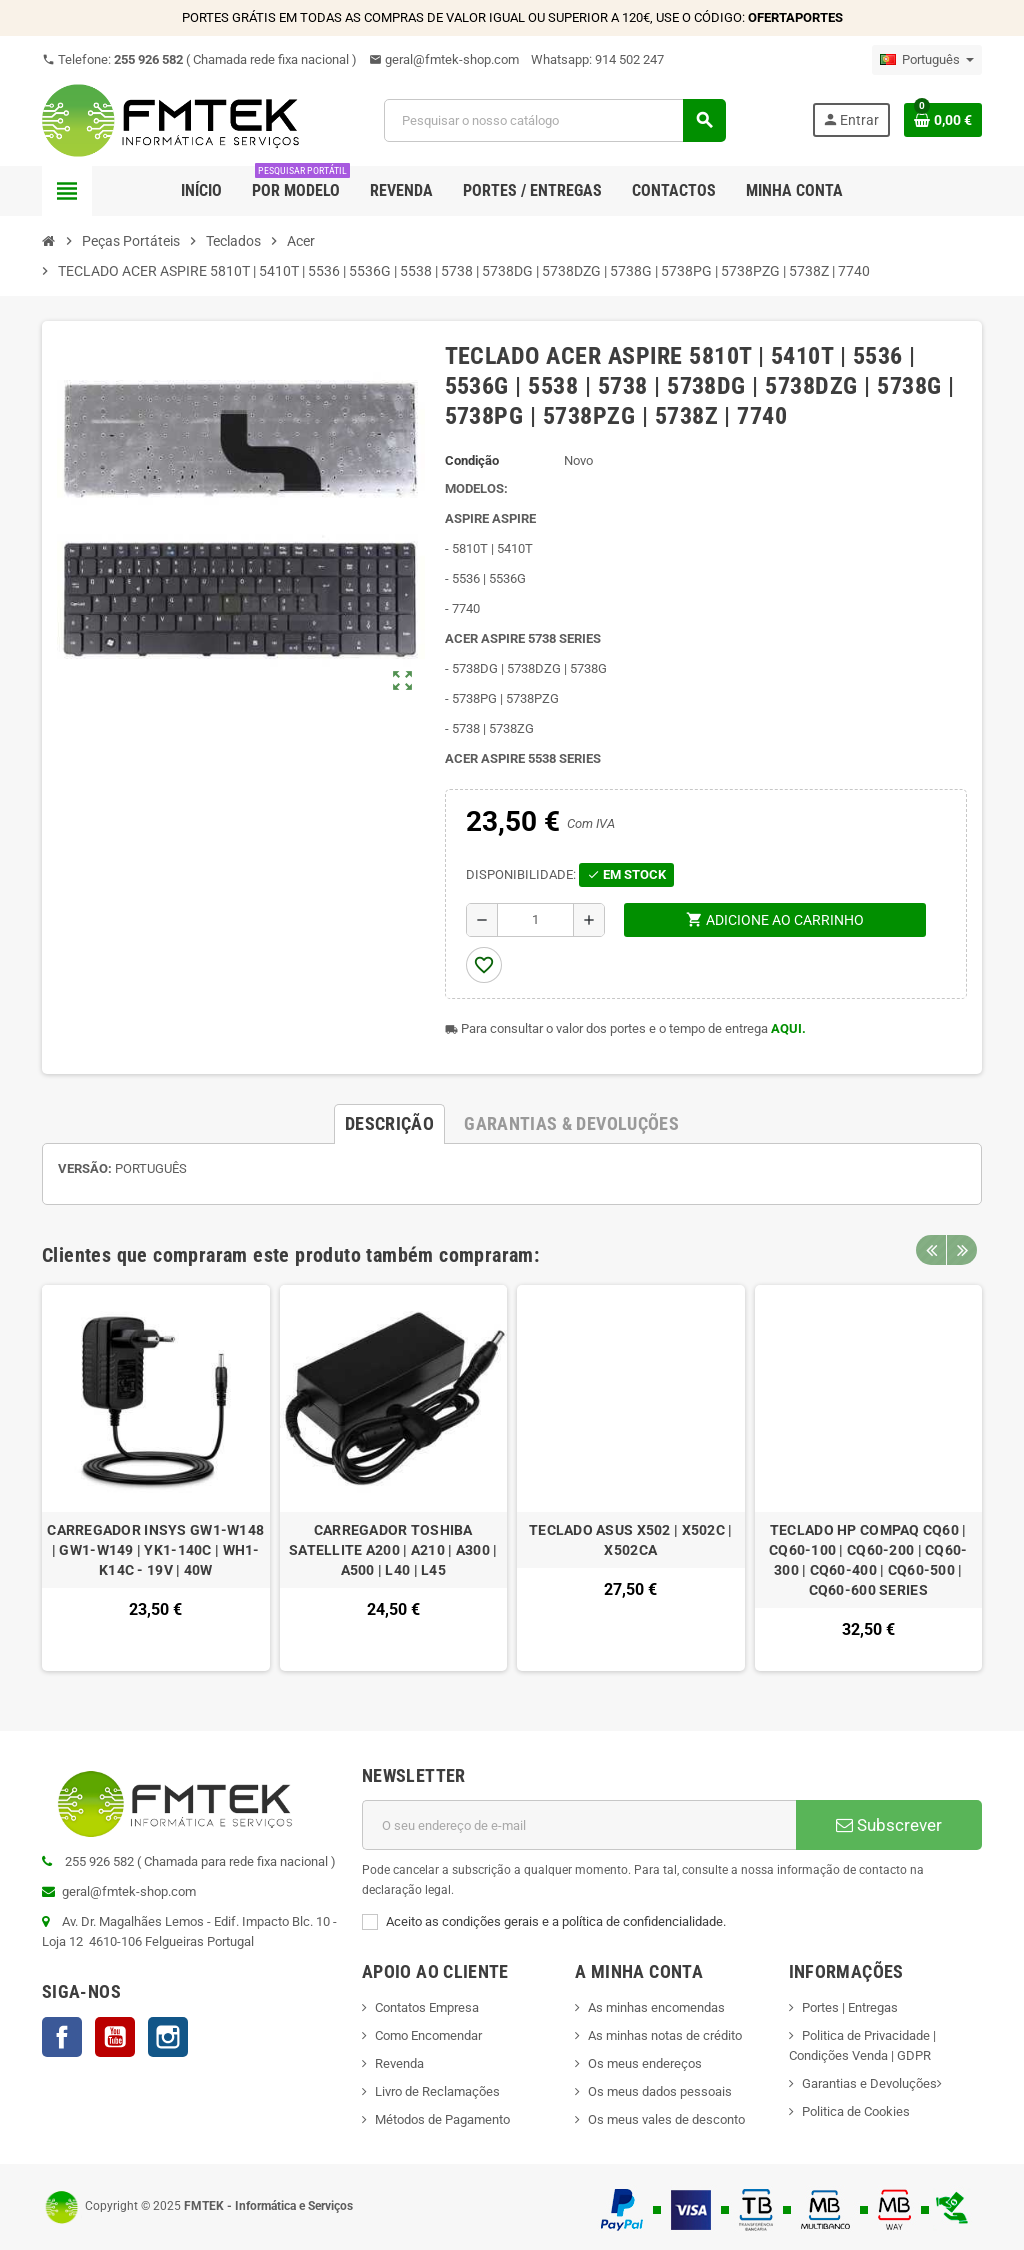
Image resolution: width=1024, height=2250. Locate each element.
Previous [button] (931, 1250)
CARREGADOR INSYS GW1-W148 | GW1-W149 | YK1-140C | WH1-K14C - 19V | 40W (155, 1550)
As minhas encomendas (656, 2007)
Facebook (62, 2037)
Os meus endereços (645, 2063)
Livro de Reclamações (437, 2091)
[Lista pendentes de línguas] (927, 60)
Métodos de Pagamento (442, 2119)
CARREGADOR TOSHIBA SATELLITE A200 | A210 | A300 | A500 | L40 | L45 (393, 1550)
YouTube (115, 2037)
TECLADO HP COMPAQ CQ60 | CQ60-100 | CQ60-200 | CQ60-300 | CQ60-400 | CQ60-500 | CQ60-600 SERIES (868, 1560)
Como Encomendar (428, 2035)
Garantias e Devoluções (869, 2083)
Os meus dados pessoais (660, 2091)
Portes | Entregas (850, 2007)
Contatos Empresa (427, 2007)
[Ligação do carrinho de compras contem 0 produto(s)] (943, 120)
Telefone (199, 59)
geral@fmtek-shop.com (444, 59)
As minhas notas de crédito (665, 2035)
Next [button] (962, 1250)
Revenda (399, 2063)
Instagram (168, 2037)
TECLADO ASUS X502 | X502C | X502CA (631, 1540)
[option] (156, 1478)
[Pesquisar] (554, 120)
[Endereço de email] (579, 1825)
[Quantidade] (535, 920)
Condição (472, 460)
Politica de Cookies (856, 2111)
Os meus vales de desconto (666, 2119)
